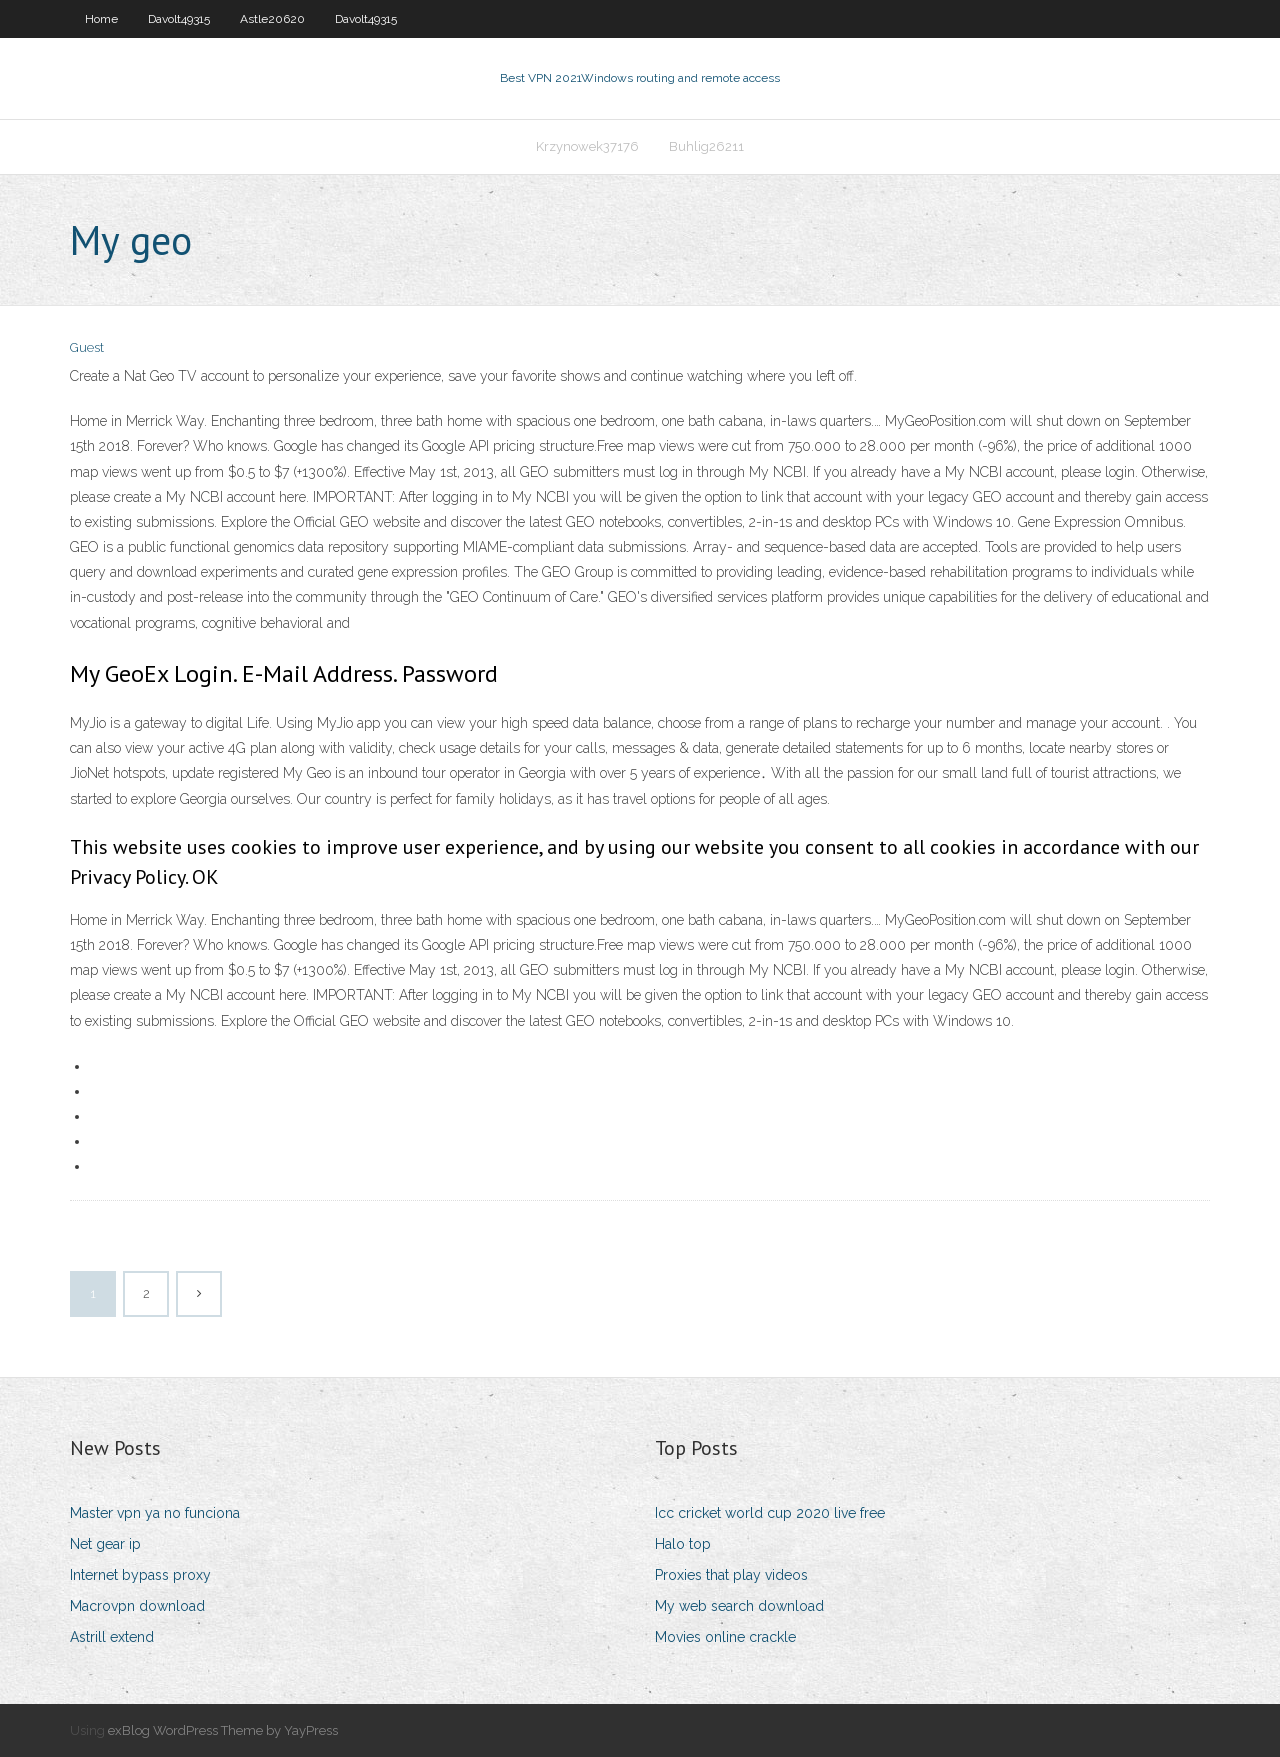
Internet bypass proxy (140, 1575)
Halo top (683, 1544)
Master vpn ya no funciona (155, 1513)
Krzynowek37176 (587, 146)
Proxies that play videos (731, 1575)
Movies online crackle (725, 1637)
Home (101, 19)
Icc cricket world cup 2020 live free (770, 1513)
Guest (87, 347)
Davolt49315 (179, 19)
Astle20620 (272, 19)
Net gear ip (105, 1544)
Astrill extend (112, 1637)
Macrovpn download (137, 1606)
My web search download (739, 1606)
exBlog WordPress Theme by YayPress (223, 1730)
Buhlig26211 (706, 146)
